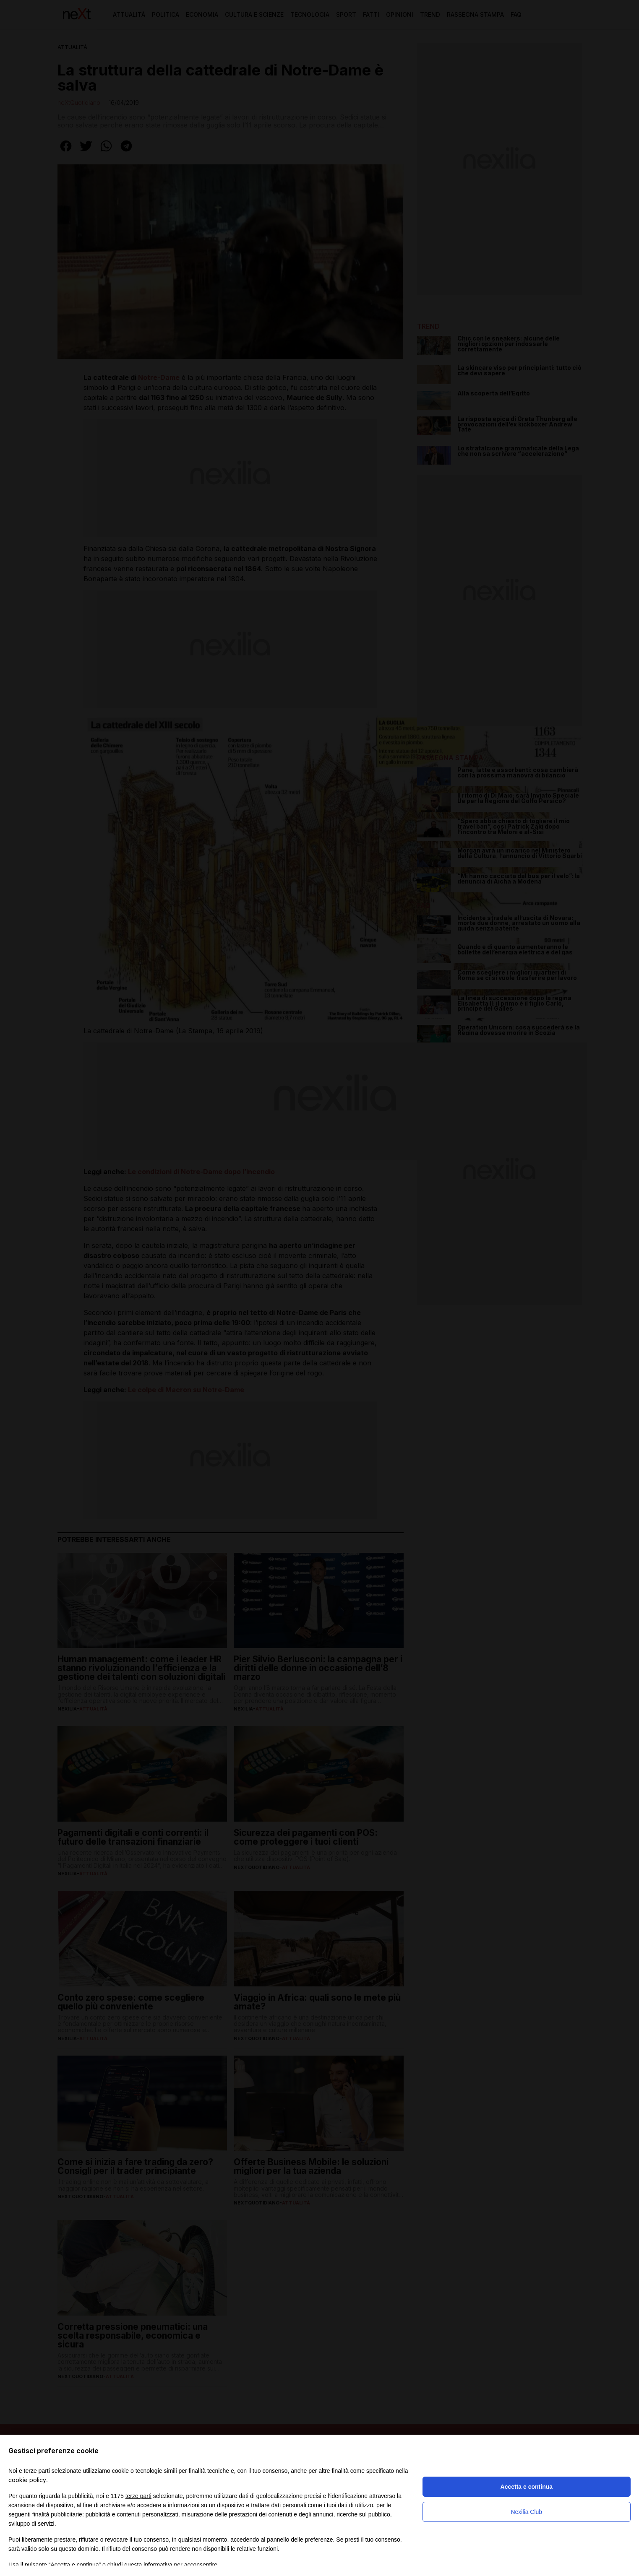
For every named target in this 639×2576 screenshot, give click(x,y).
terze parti (138, 2496)
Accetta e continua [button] (527, 2486)
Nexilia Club (526, 2511)
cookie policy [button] (27, 2479)
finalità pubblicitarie (57, 2514)
